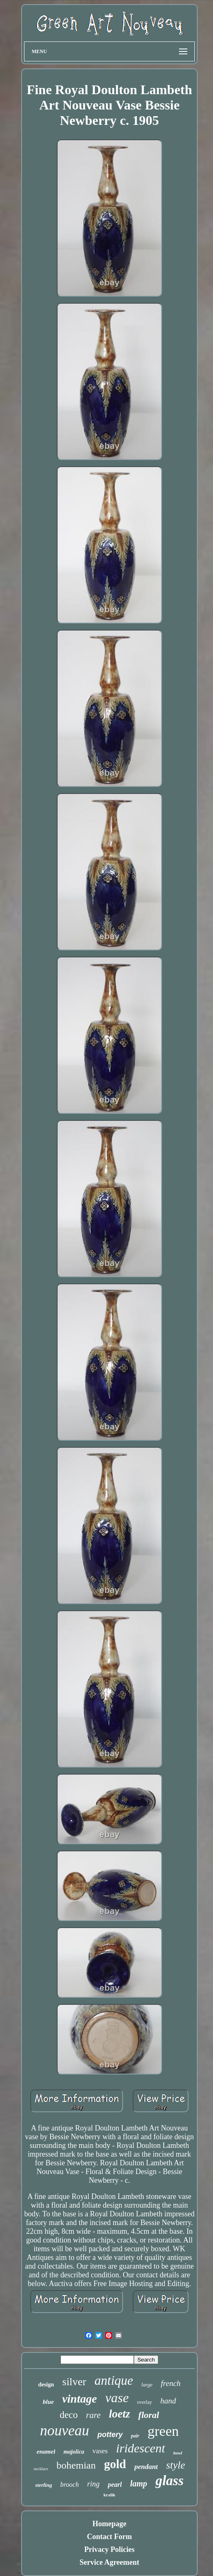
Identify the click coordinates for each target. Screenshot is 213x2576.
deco (68, 2415)
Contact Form (109, 2536)
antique (113, 2380)
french (171, 2383)
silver (74, 2382)
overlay (144, 2402)
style (175, 2465)
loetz (119, 2414)
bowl (177, 2452)
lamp (138, 2483)
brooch (69, 2484)
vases (100, 2451)
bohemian (76, 2465)
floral (148, 2415)
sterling (43, 2485)
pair (135, 2436)
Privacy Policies (109, 2549)
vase (117, 2397)
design (46, 2384)
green (163, 2431)
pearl (115, 2484)
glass (169, 2480)
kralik (110, 2494)
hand (168, 2400)
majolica (73, 2452)
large (146, 2384)
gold (115, 2464)
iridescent (140, 2448)
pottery (110, 2434)
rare (93, 2415)
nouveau (64, 2431)
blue (48, 2401)
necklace (41, 2468)
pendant (146, 2467)
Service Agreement (109, 2562)
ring (93, 2484)
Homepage (109, 2524)
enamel (45, 2451)
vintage (79, 2398)
